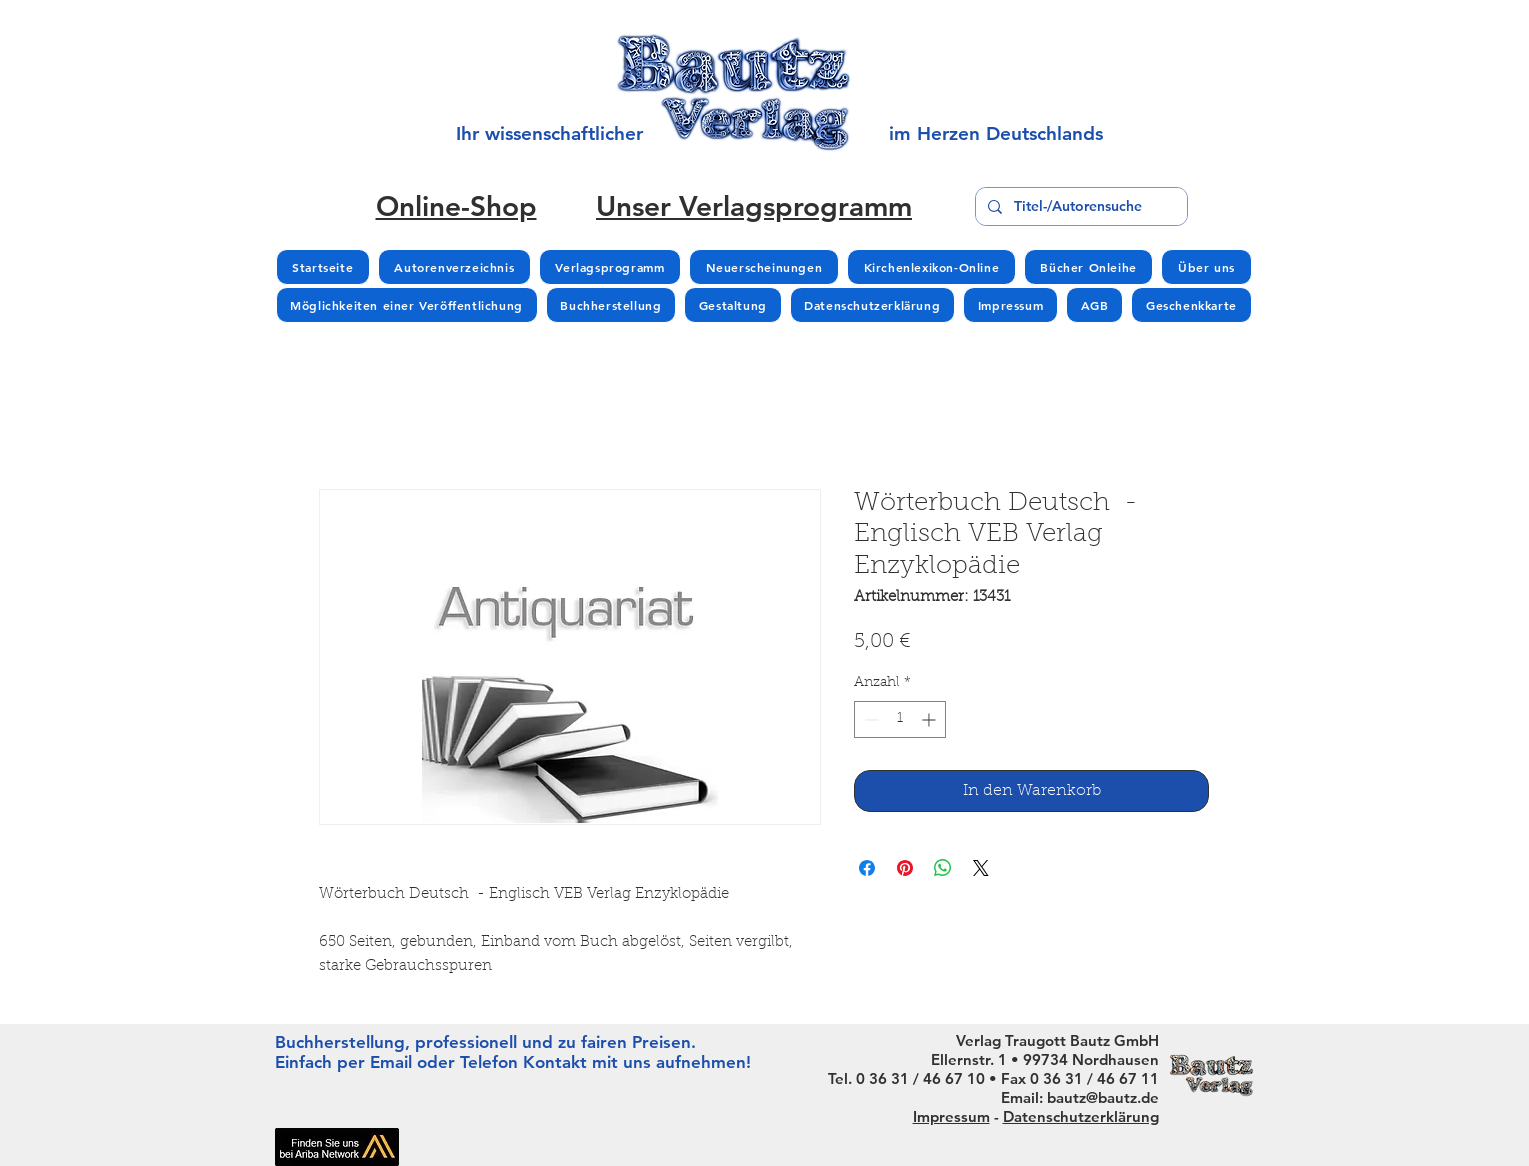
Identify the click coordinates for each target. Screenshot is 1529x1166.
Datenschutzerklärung (1081, 1116)
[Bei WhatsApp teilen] (943, 868)
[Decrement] (869, 719)
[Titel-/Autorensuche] (1079, 206)
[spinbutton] (900, 719)
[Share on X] (981, 868)
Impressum (951, 1116)
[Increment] (930, 719)
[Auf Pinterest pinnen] (905, 868)
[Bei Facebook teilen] (867, 868)
